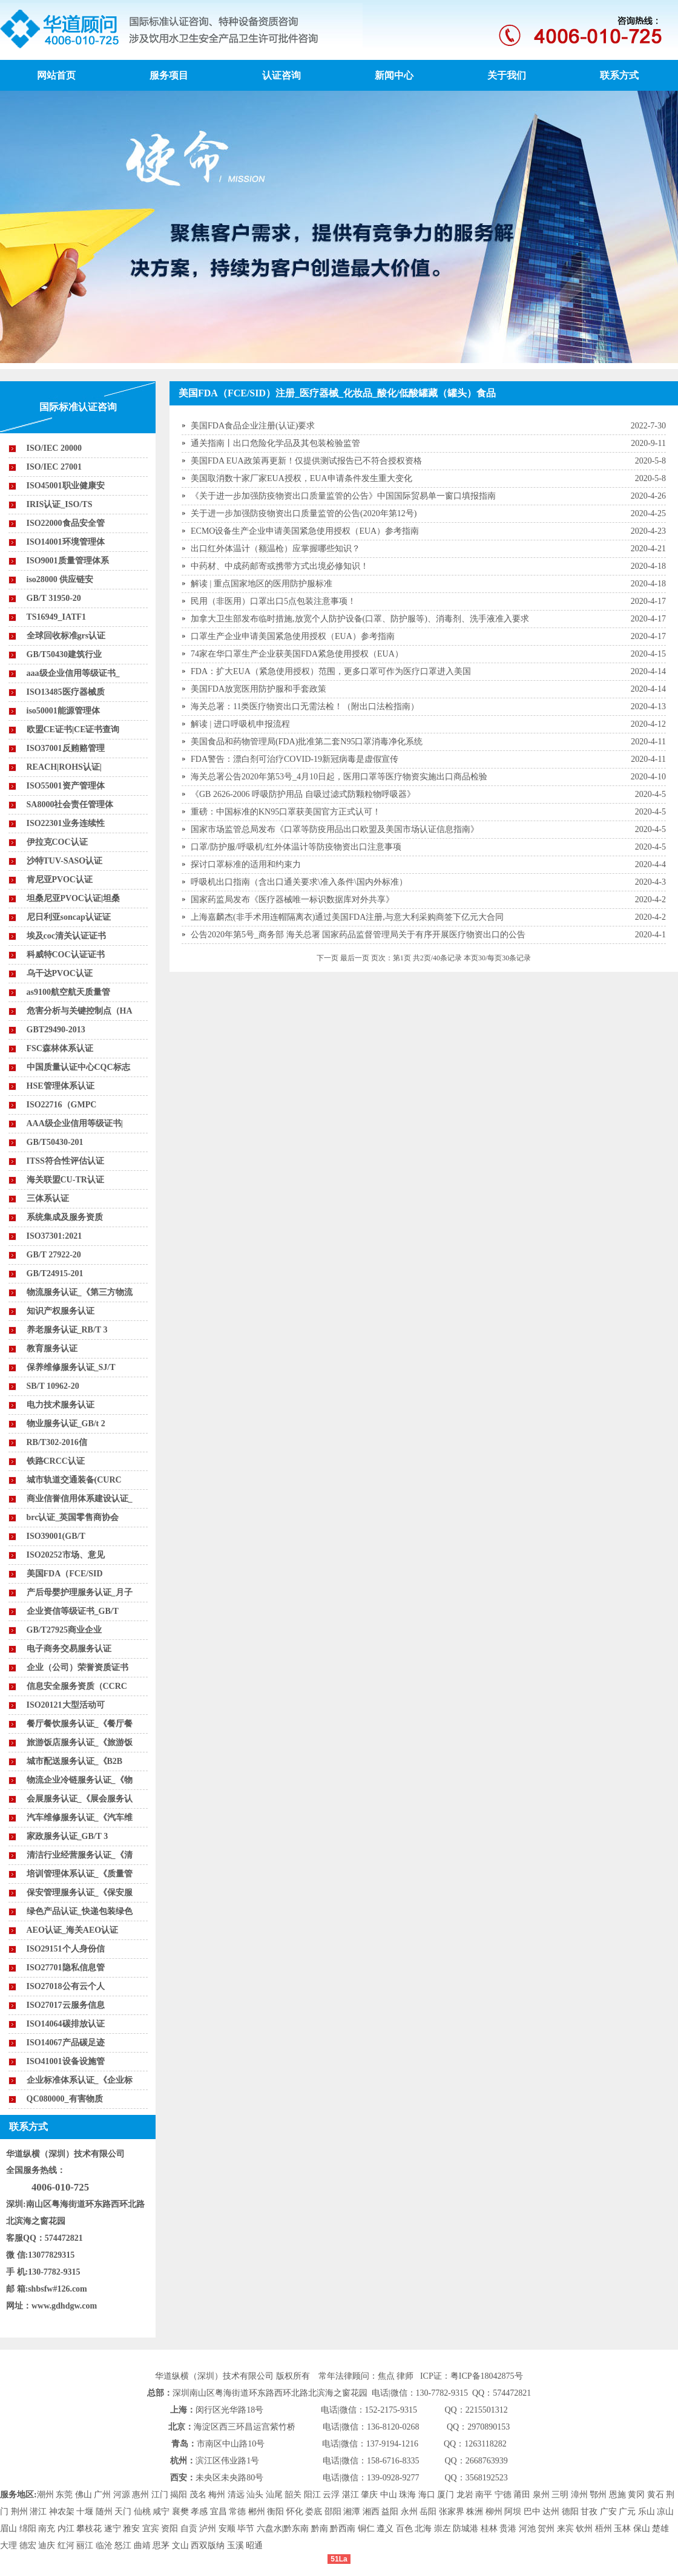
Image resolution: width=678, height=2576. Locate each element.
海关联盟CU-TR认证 (65, 1179)
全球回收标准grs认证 (66, 635)
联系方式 (619, 75)
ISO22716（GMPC (62, 1104)
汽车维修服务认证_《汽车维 (80, 1817)
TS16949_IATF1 (57, 616)
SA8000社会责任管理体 (70, 804)
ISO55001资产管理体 (66, 785)
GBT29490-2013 (56, 1029)
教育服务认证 (52, 1348)
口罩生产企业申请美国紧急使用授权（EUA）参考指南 (293, 636)
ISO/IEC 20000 (54, 448)
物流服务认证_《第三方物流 (80, 1292)
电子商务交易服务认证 (69, 1648)
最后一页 (354, 958)
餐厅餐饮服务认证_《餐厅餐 (80, 1723)
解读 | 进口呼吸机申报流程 (240, 724)
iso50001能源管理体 (63, 710)
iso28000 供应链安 (60, 579)
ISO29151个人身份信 (66, 1948)
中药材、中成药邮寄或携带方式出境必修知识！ (280, 566)
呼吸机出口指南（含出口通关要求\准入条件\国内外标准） (299, 882)
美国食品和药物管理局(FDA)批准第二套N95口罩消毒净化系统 (307, 741)
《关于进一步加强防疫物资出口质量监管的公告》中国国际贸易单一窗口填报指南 (343, 495)
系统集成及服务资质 (65, 1217)
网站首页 (56, 75)
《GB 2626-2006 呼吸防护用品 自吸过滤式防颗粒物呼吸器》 (303, 794)
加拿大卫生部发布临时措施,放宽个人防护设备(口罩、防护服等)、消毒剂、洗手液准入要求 (360, 618)
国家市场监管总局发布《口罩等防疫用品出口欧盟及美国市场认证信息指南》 (335, 829)
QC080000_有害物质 (65, 2098)
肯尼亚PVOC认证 (60, 879)
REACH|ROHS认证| (64, 767)
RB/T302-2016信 (57, 1442)
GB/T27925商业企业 (64, 1629)
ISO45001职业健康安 (66, 485)
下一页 (327, 958)
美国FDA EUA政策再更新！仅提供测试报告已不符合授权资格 (306, 460)
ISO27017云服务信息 (66, 2005)
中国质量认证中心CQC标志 (78, 1067)
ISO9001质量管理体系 (68, 560)
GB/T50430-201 (55, 1142)
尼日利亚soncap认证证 (69, 917)
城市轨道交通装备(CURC (74, 1479)
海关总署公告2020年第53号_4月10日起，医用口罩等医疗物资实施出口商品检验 (339, 776)
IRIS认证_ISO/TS (60, 504)
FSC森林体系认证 (60, 1048)
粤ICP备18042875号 (486, 2376)
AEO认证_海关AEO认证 (73, 1930)
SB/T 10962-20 (53, 1386)
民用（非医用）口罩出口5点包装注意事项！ (273, 601)
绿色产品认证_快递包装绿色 (80, 1911)
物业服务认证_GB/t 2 (66, 1423)
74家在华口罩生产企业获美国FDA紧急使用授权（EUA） (297, 653)
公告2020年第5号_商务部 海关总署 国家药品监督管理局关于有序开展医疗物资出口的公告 (358, 934)
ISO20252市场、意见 (66, 1554)
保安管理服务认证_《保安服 (80, 1892)
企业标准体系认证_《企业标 (80, 2080)
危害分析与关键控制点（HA (80, 1010)
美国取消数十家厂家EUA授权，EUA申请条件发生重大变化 (301, 478)
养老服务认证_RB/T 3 (67, 1329)
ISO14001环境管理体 (66, 541)
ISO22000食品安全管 (66, 523)
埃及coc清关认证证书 (66, 935)
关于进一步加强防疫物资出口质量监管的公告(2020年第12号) (303, 513)
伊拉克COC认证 (57, 842)
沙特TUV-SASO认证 (65, 860)
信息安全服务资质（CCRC (77, 1686)
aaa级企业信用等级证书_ (73, 673)
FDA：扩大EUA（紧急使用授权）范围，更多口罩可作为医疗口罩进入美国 (331, 671)
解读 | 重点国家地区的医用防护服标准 (261, 583)
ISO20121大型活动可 (66, 1704)
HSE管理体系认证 (60, 1085)
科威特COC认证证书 (66, 954)
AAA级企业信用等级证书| (75, 1123)
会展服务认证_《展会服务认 (80, 1798)
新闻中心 (394, 75)
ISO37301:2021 (54, 1235)
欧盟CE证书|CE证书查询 (73, 729)
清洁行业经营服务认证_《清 (80, 1855)
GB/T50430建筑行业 (64, 654)
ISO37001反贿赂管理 (66, 748)
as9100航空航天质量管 (68, 992)
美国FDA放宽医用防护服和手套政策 (258, 688)
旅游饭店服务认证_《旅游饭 (80, 1742)
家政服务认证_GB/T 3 (67, 1836)
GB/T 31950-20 (54, 598)
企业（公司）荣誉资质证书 (77, 1667)
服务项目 (169, 75)
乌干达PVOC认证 (60, 973)
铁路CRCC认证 (56, 1461)
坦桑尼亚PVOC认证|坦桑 (73, 898)
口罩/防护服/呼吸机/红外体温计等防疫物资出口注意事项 (296, 846)
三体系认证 (48, 1198)
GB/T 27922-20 (54, 1254)
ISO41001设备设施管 (66, 2061)
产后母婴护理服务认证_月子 (80, 1592)
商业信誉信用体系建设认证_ (80, 1498)
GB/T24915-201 (55, 1273)
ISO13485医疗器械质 (66, 691)
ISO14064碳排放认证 (66, 2023)
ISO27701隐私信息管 (66, 1967)
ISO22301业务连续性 (66, 823)
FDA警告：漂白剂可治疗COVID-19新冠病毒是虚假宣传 (294, 759)
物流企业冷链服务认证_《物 (80, 1780)
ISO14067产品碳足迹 (66, 2042)
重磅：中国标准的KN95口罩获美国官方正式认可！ (286, 811)
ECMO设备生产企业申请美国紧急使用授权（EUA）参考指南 (305, 531)
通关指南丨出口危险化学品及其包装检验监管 (275, 443)
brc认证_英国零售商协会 (73, 1517)
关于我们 (506, 75)
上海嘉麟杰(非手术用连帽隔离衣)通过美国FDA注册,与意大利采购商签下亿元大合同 (347, 917)
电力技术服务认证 (60, 1404)
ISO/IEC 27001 (54, 466)
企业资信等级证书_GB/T (73, 1611)
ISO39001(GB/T (56, 1536)
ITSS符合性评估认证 (65, 1160)
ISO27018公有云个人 (66, 1986)
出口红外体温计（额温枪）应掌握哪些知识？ (275, 548)
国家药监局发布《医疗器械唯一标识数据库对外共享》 (292, 899)
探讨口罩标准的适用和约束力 (246, 864)
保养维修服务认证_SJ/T (71, 1367)
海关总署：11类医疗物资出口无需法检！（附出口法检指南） (305, 706)
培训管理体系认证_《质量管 (80, 1873)
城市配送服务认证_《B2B (75, 1761)
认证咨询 (281, 75)
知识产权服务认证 (60, 1311)
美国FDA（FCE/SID (65, 1573)
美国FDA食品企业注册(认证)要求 (253, 425)
